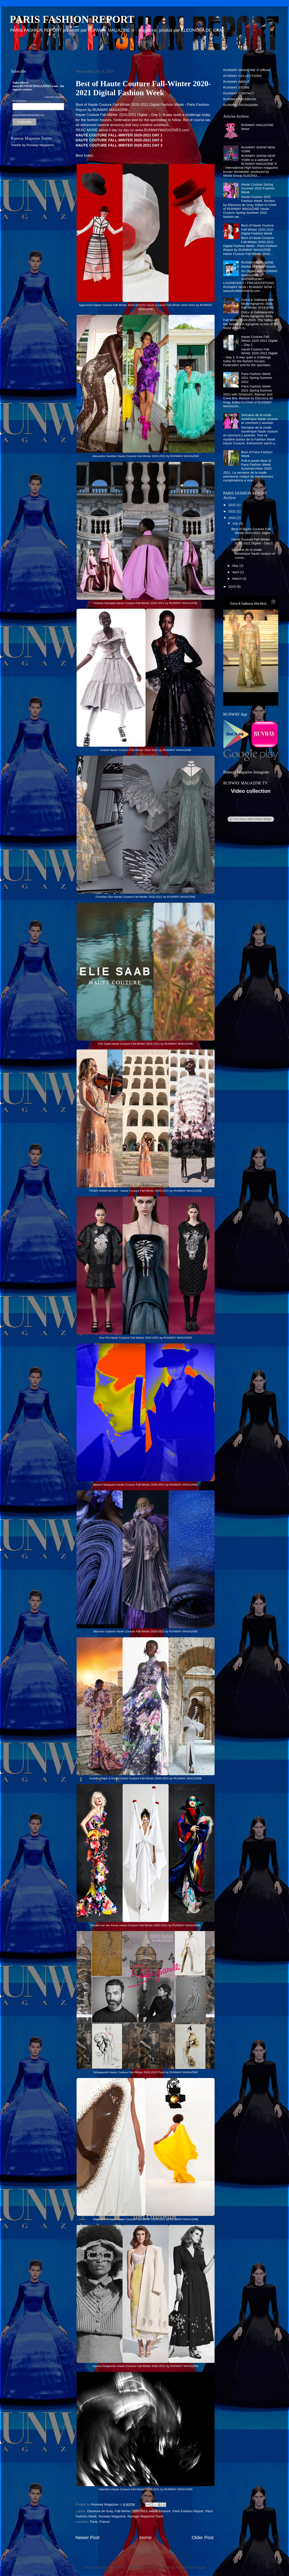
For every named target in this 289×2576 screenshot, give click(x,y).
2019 (232, 586)
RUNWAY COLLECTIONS (242, 76)
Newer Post (87, 2537)
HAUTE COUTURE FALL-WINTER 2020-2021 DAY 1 (119, 135)
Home (145, 2537)
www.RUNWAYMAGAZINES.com (162, 130)
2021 (232, 511)
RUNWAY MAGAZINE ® (111, 30)
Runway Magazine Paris (145, 2516)
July (235, 523)
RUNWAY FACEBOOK (239, 99)
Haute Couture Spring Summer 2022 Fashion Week (258, 188)
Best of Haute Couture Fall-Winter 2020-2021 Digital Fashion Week (257, 229)
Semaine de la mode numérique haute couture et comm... (253, 553)
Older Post (203, 2537)
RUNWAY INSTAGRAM (240, 105)
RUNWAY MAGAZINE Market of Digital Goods (258, 264)
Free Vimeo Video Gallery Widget (250, 819)
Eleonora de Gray (100, 2511)
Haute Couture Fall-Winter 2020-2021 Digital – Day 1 (259, 341)
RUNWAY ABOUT (236, 81)
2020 (232, 518)
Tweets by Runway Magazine (32, 145)
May (235, 565)
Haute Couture (160, 2511)
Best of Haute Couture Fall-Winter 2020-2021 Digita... (252, 531)
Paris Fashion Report (188, 2511)
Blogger (200, 2567)
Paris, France (100, 2521)
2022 (232, 505)
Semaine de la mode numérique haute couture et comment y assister (259, 419)
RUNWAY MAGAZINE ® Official (246, 70)
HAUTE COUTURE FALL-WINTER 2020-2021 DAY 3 (119, 145)
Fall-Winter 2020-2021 (131, 2511)
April (236, 572)
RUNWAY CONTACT (238, 93)
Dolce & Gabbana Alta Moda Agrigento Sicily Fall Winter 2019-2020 (257, 303)
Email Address (20, 101)
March (237, 578)
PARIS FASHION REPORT (72, 19)
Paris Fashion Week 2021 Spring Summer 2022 (256, 378)
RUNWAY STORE (236, 87)
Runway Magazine (112, 2516)
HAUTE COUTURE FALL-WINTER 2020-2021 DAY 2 (119, 140)
